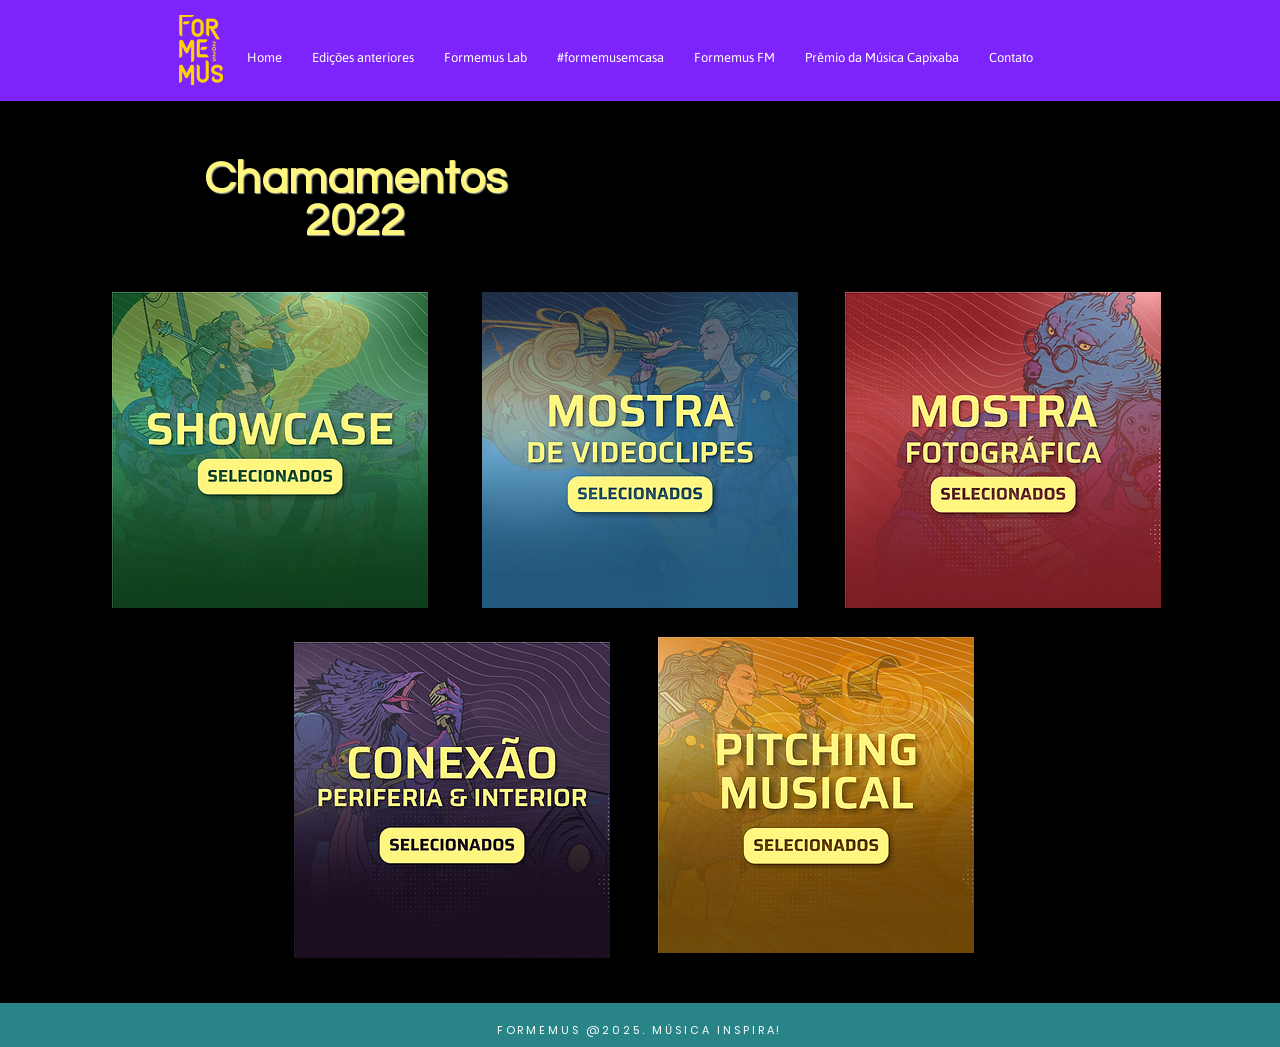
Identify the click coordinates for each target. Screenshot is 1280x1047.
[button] (270, 450)
